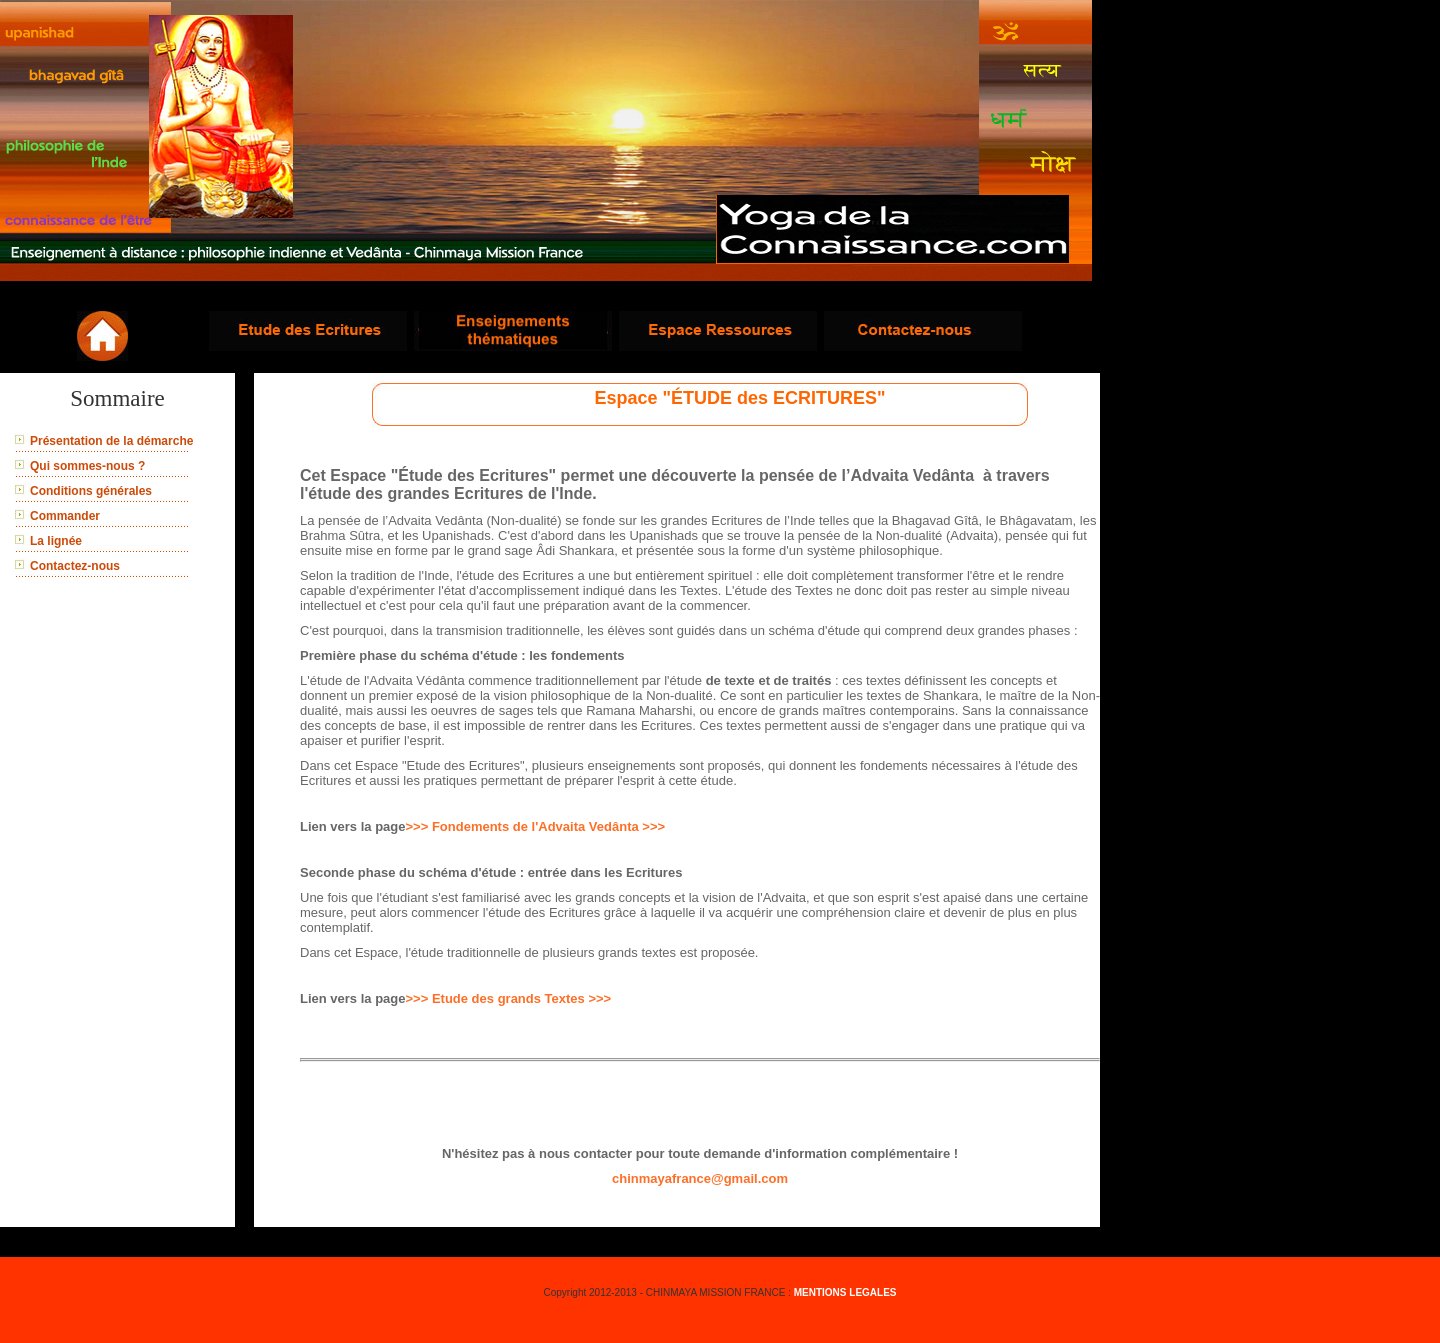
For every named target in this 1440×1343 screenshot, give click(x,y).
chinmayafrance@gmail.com (700, 1178)
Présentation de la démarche (111, 441)
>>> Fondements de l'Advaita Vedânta (524, 826)
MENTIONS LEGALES (845, 1292)
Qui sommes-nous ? (87, 466)
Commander (65, 516)
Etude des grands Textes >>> (521, 998)
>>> (653, 826)
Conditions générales (91, 491)
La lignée (56, 541)
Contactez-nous (75, 566)
